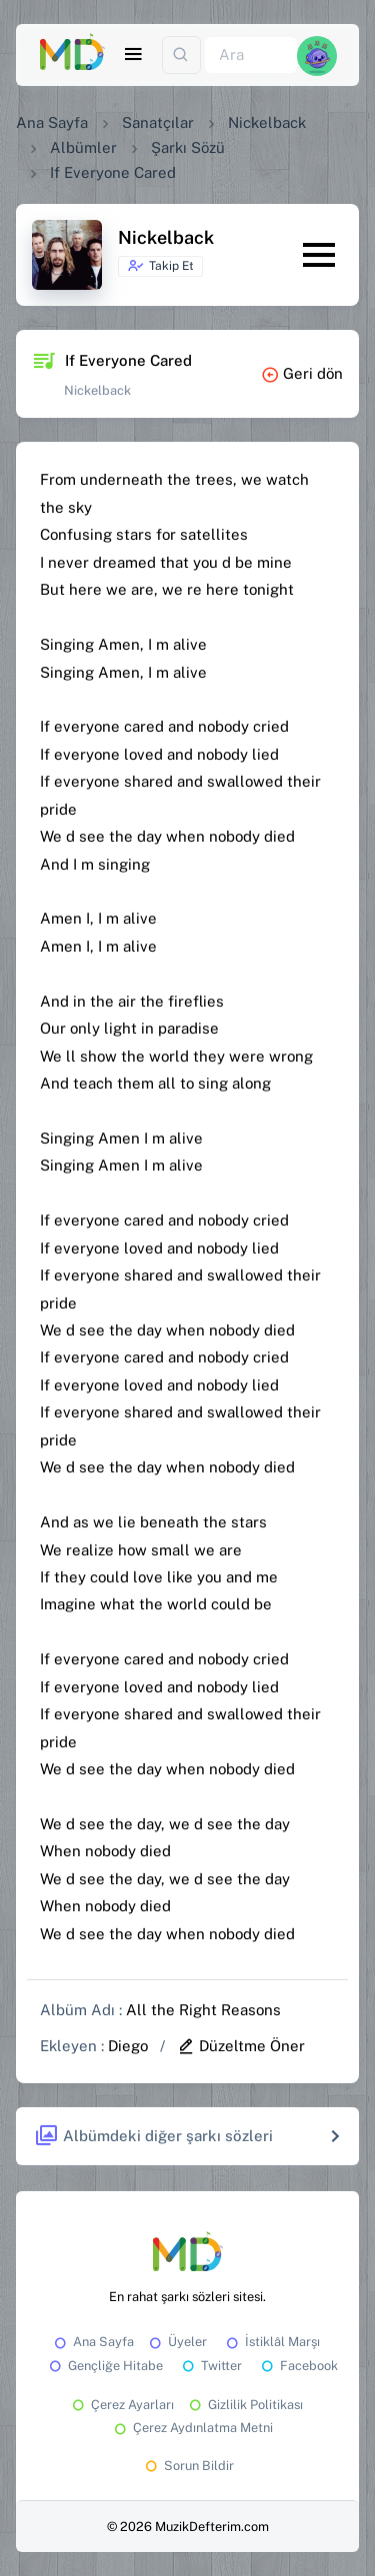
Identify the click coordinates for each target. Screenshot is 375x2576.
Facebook (298, 2365)
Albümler (83, 147)
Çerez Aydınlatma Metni (192, 2427)
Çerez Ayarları (121, 2404)
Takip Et (160, 266)
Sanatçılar (158, 122)
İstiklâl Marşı (271, 2341)
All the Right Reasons (203, 2009)
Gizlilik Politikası (244, 2404)
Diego (128, 2045)
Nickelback (267, 122)
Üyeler (176, 2341)
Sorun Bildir (188, 2465)
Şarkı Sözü (188, 147)
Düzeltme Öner (241, 2045)
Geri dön (302, 373)
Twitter (210, 2365)
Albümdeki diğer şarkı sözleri (153, 2136)
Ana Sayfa (52, 122)
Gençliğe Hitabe (104, 2365)
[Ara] (251, 55)
